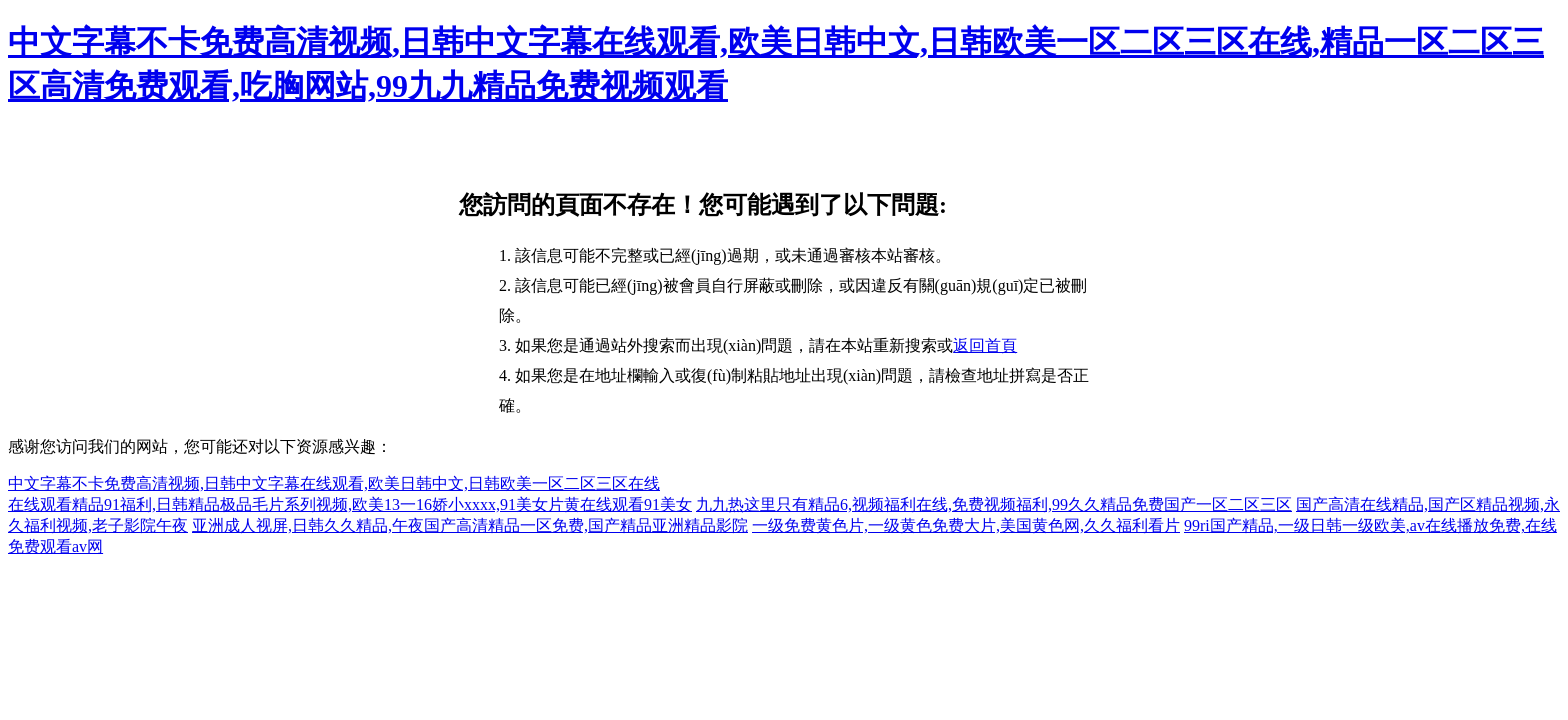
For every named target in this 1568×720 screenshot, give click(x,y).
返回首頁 (985, 345)
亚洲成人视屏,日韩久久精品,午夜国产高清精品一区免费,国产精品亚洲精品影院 (470, 525)
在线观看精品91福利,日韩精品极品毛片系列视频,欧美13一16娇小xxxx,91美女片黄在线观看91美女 (350, 504)
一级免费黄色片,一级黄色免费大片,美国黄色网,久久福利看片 (966, 525)
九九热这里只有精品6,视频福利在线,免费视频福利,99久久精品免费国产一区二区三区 (994, 504)
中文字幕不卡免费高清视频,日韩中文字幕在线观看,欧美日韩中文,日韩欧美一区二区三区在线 (334, 483)
